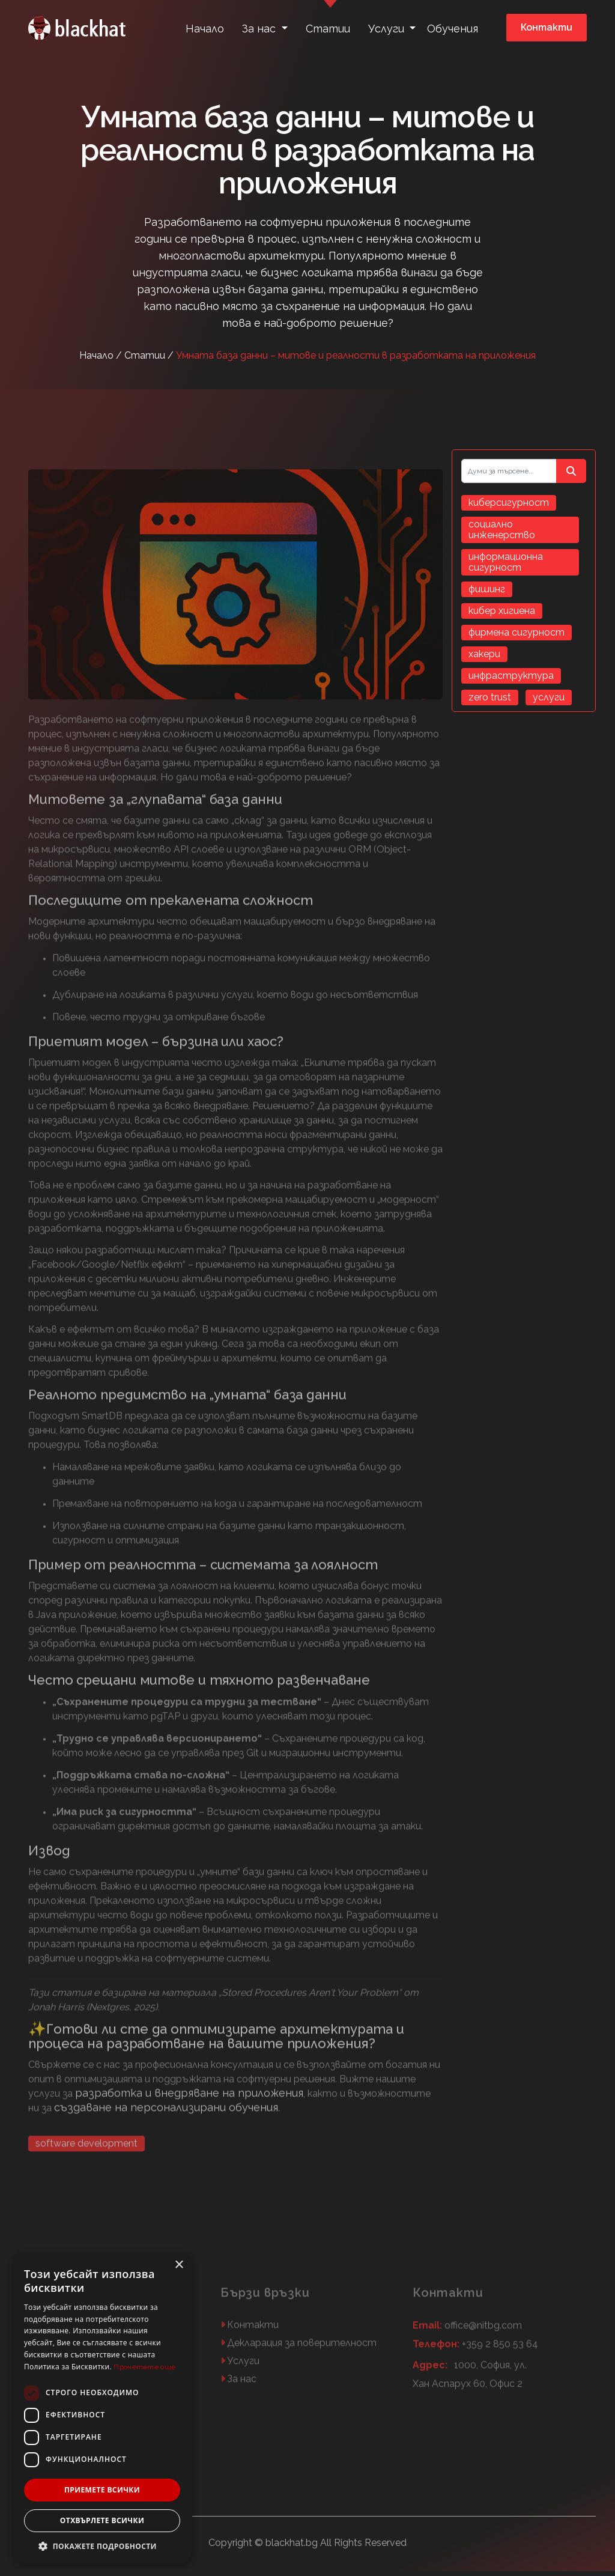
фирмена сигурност (516, 632)
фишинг (486, 589)
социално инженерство (501, 529)
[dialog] (102, 2408)
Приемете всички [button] (102, 2490)
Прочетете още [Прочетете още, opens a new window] (144, 2367)
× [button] (178, 2265)
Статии (328, 28)
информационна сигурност (505, 562)
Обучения (452, 28)
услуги (549, 697)
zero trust (489, 697)
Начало (205, 28)
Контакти (546, 27)
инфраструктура (511, 675)
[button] (102, 2546)
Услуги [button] (387, 28)
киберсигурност (508, 502)
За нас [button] (260, 28)
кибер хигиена (501, 610)
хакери (484, 654)
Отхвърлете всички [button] (102, 2520)
